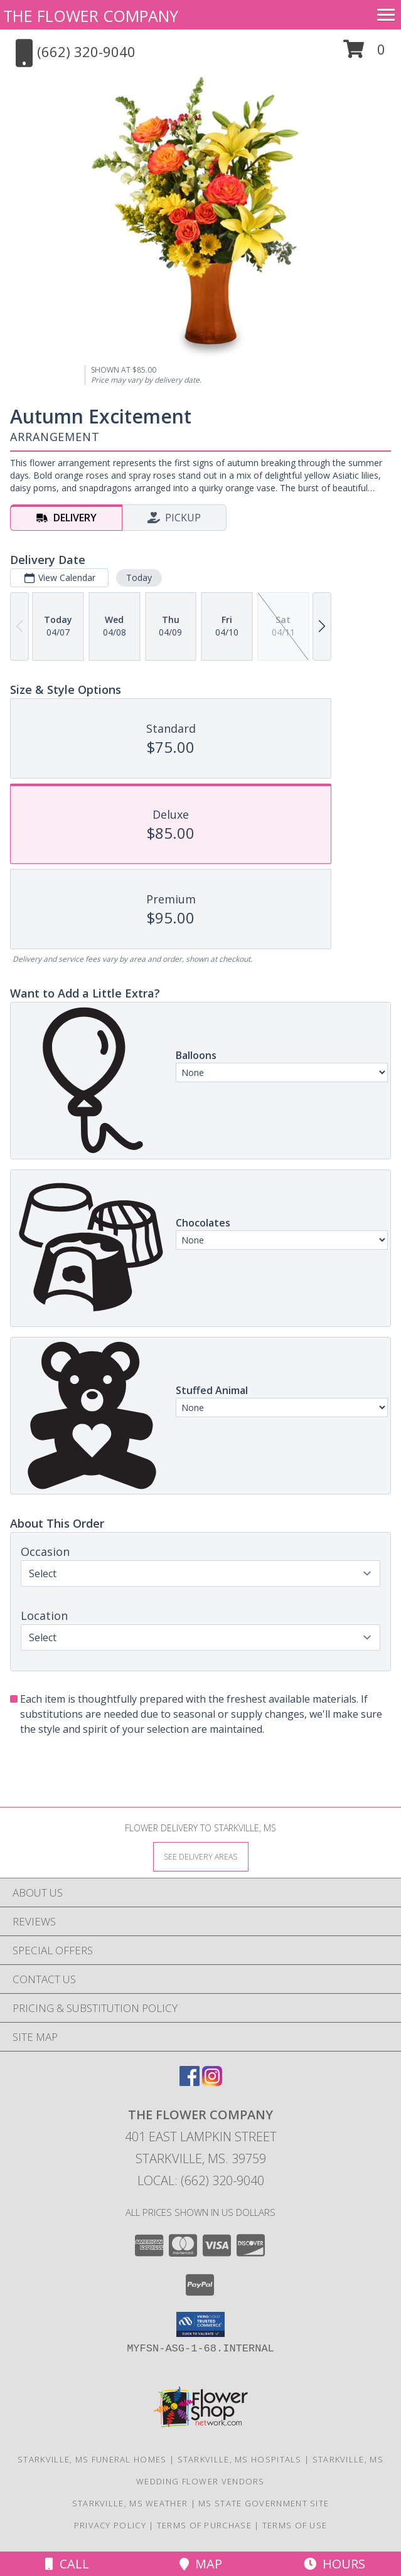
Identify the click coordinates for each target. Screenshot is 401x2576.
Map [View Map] (200, 2563)
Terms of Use (295, 2525)
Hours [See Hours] (334, 2563)
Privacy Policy (110, 2525)
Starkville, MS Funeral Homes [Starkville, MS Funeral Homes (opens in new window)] (92, 2459)
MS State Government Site (263, 2503)
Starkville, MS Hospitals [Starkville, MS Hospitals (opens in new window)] (240, 2459)
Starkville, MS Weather (130, 2503)
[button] (364, 54)
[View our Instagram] (212, 2082)
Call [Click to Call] (67, 2563)
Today (139, 577)
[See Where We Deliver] (201, 1856)
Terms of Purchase (204, 2525)
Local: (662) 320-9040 (200, 2180)
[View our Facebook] (189, 2082)
